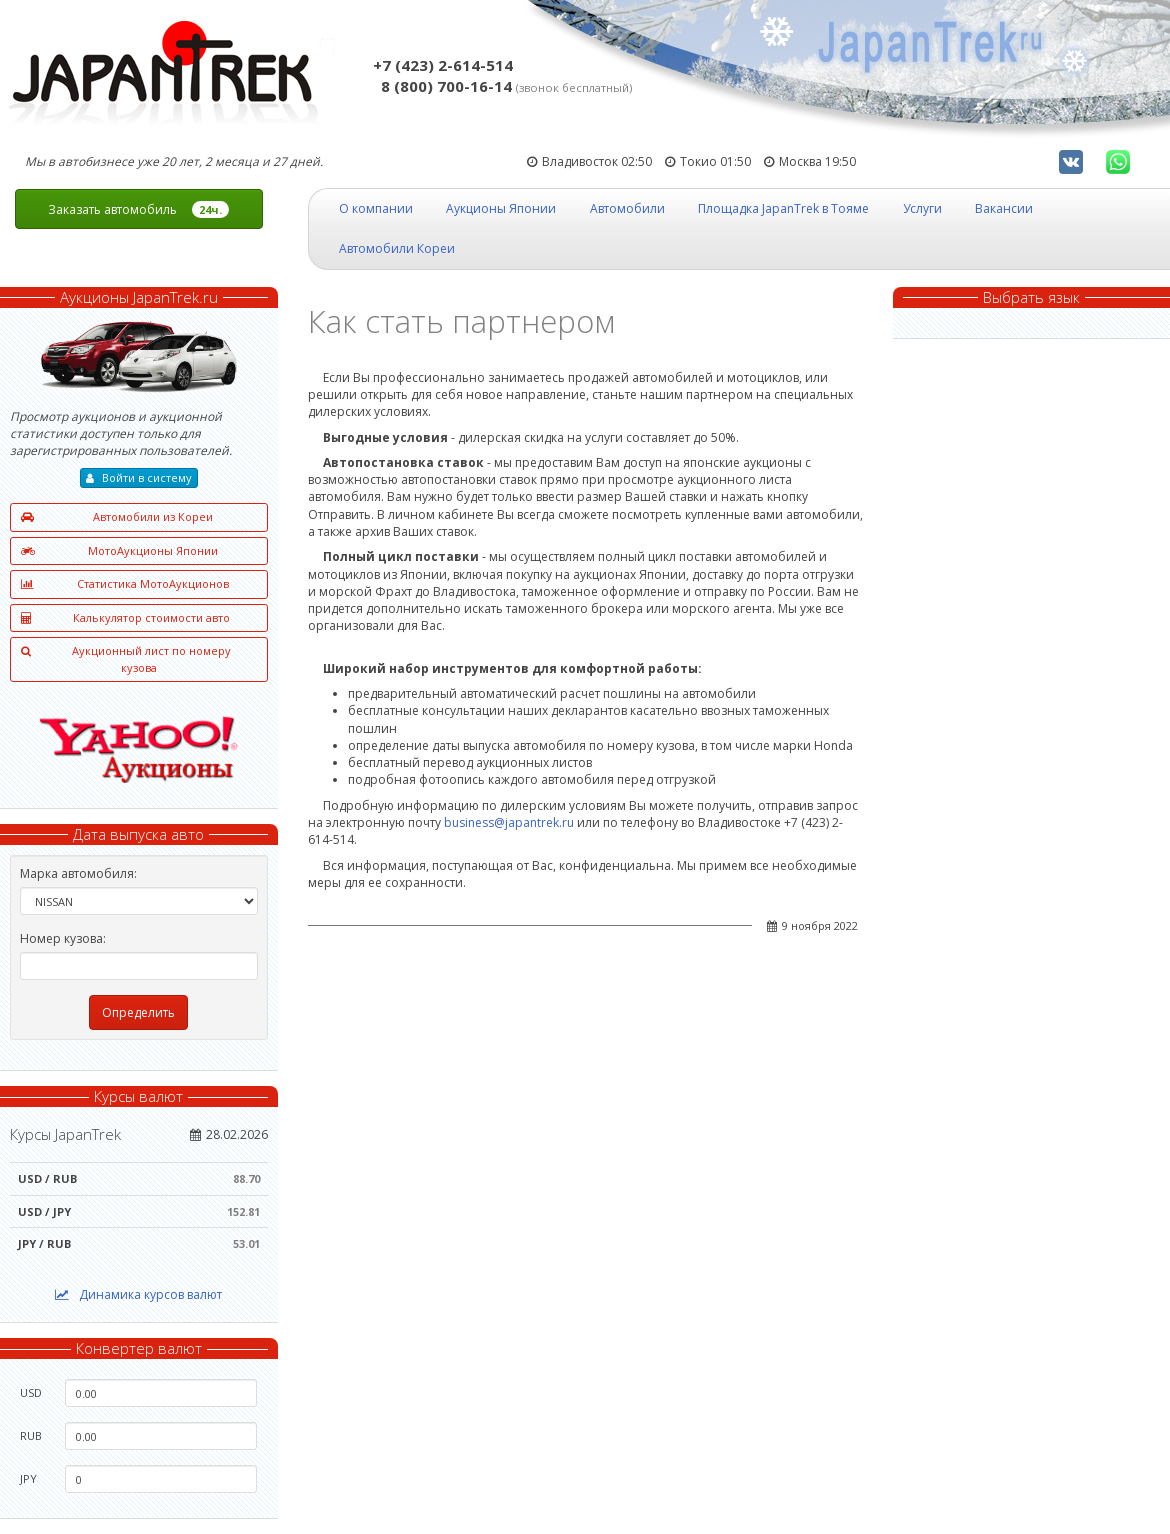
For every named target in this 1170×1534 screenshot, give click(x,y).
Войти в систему (139, 477)
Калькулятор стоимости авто (125, 618)
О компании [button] (376, 208)
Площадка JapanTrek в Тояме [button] (783, 208)
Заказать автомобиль (138, 209)
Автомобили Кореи (397, 248)
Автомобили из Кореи (117, 517)
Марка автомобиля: (78, 873)
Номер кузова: (63, 938)
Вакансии (1004, 208)
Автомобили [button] (627, 208)
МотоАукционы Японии (119, 551)
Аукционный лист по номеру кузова (126, 659)
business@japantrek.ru (509, 822)
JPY (28, 1478)
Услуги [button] (922, 208)
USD (31, 1392)
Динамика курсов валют (138, 1294)
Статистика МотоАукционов (125, 584)
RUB (31, 1435)
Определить (138, 1012)
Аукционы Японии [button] (501, 208)
